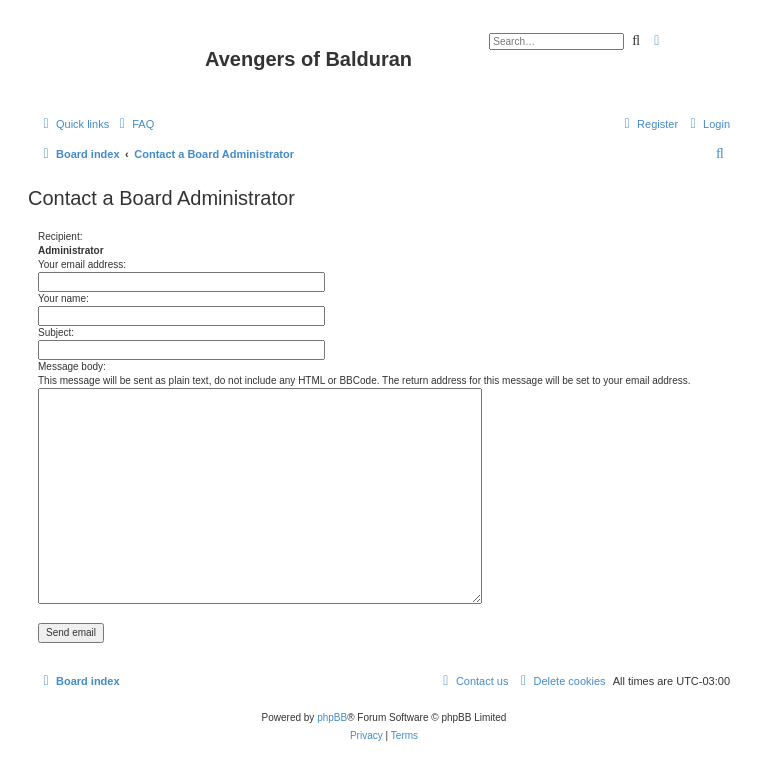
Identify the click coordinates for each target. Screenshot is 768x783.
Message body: (72, 366)
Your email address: (82, 264)
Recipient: (60, 236)
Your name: (63, 298)
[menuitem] (134, 124)
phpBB (332, 717)
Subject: (56, 332)
